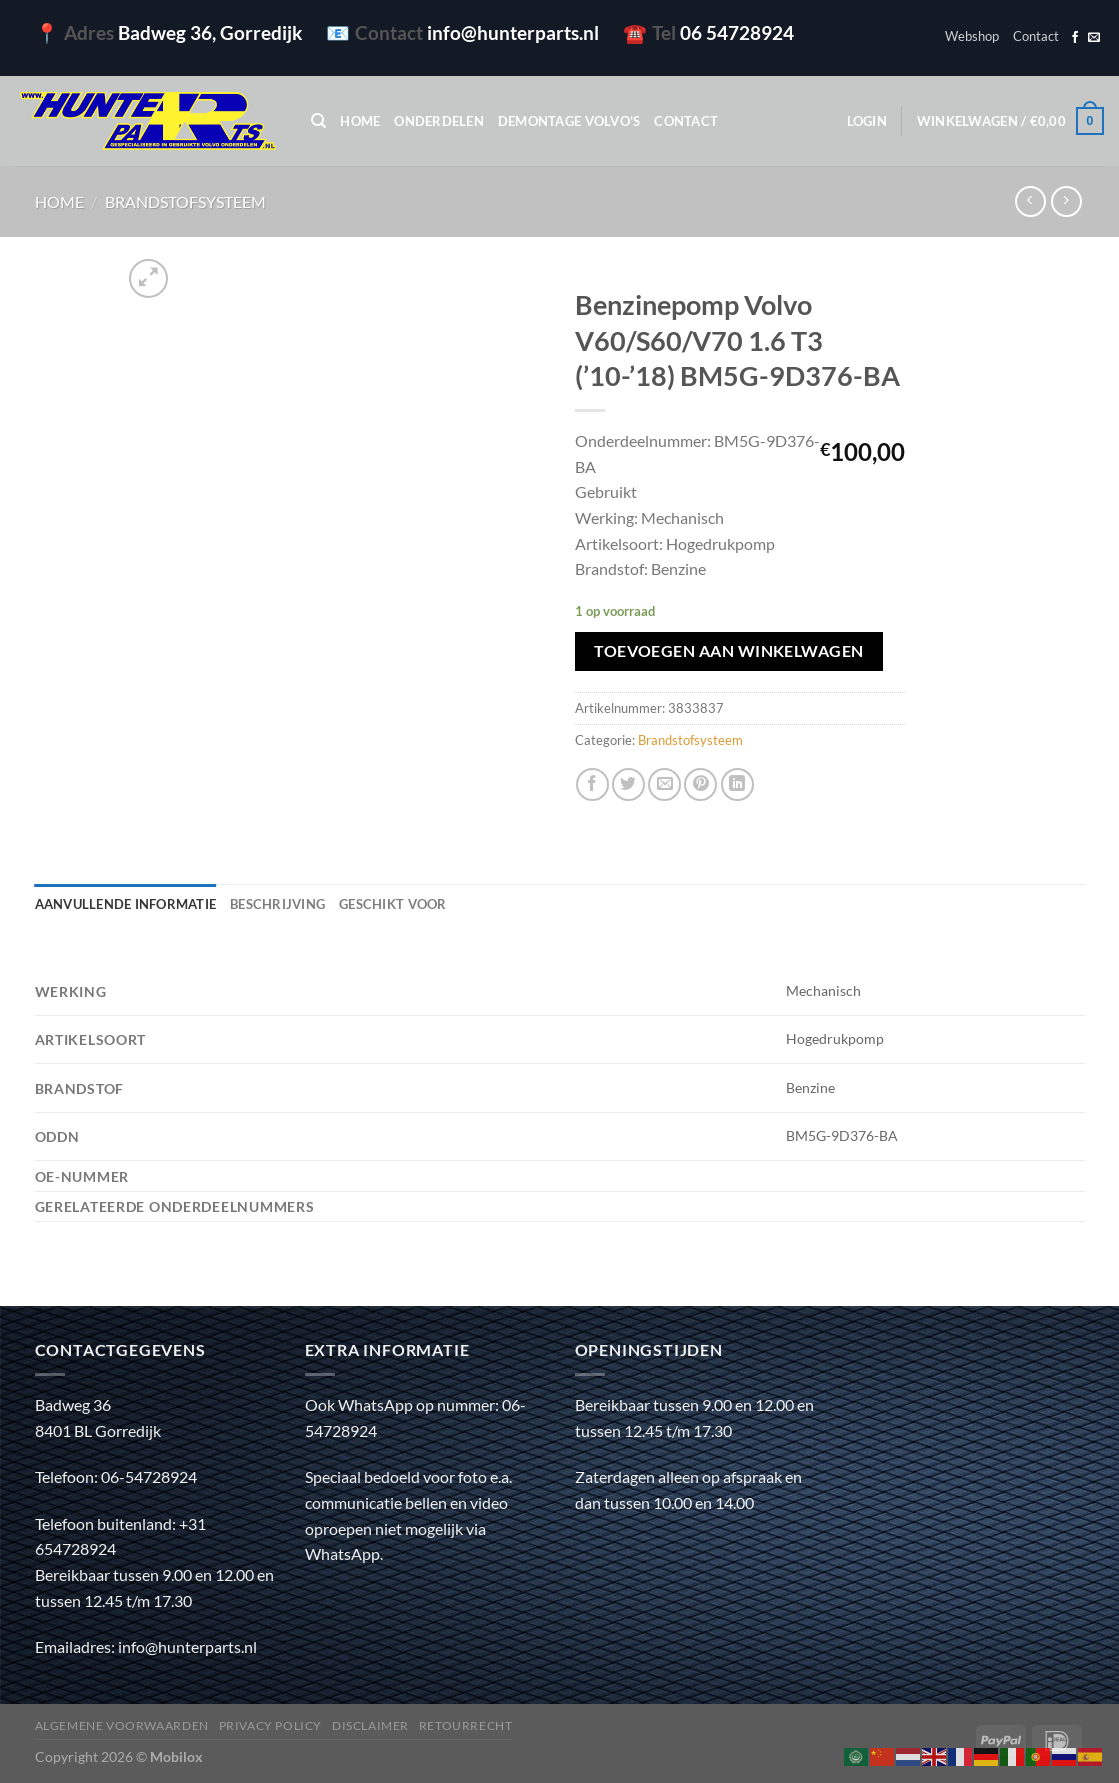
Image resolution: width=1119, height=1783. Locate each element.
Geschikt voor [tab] (392, 904)
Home (360, 121)
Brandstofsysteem (185, 201)
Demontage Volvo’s (569, 121)
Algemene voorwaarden (122, 1725)
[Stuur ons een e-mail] (1094, 38)
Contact (1036, 36)
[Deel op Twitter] (628, 784)
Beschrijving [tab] (277, 904)
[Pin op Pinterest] (700, 784)
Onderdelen (439, 121)
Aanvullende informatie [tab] (126, 904)
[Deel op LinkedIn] (737, 784)
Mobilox (176, 1756)
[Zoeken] (318, 121)
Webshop (972, 36)
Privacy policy (271, 1725)
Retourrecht (466, 1725)
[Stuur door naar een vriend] (664, 784)
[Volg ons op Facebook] (1075, 38)
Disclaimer (370, 1725)
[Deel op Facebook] (592, 784)
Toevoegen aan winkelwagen (729, 651)
